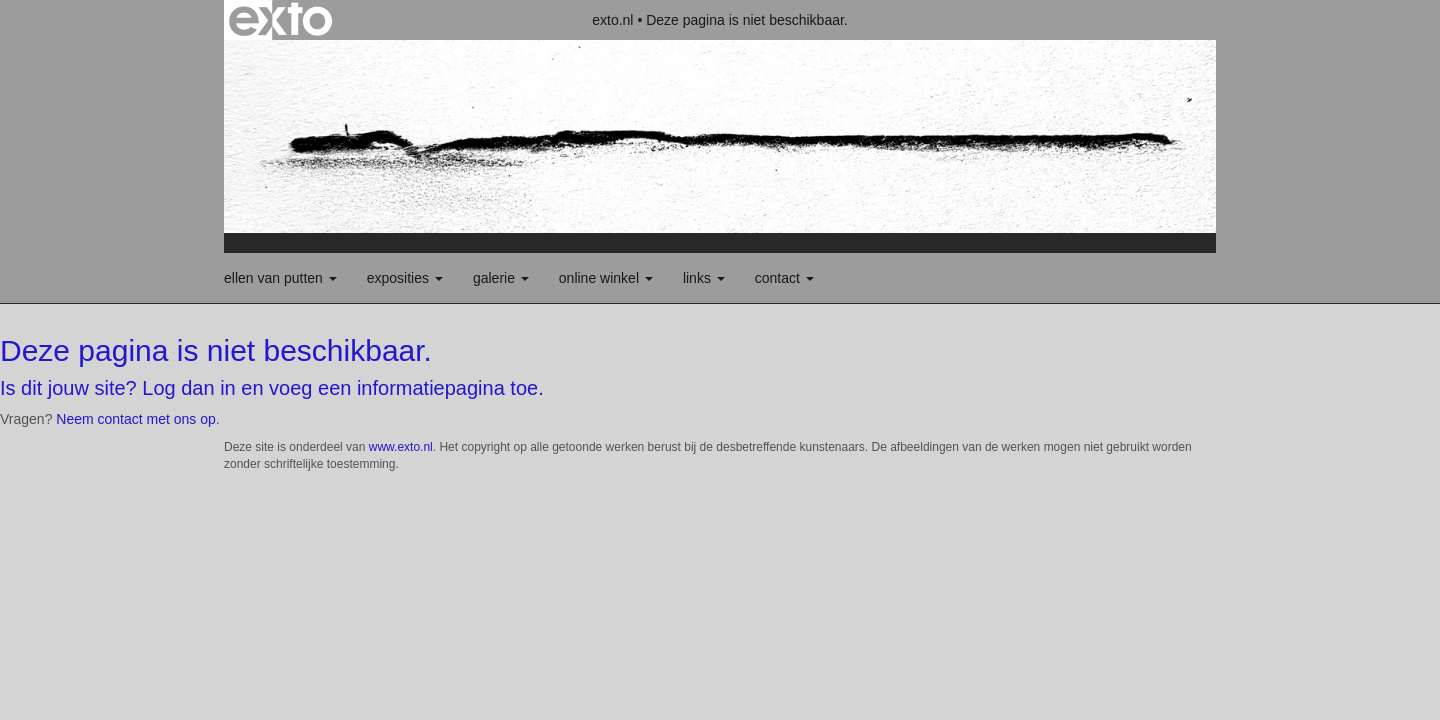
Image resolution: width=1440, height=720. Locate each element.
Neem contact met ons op (136, 419)
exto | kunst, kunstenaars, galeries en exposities (280, 20)
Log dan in (188, 388)
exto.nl (612, 20)
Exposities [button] (405, 278)
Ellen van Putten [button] (280, 278)
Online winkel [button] (606, 278)
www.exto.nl (401, 447)
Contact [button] (784, 278)
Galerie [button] (501, 278)
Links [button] (704, 278)
